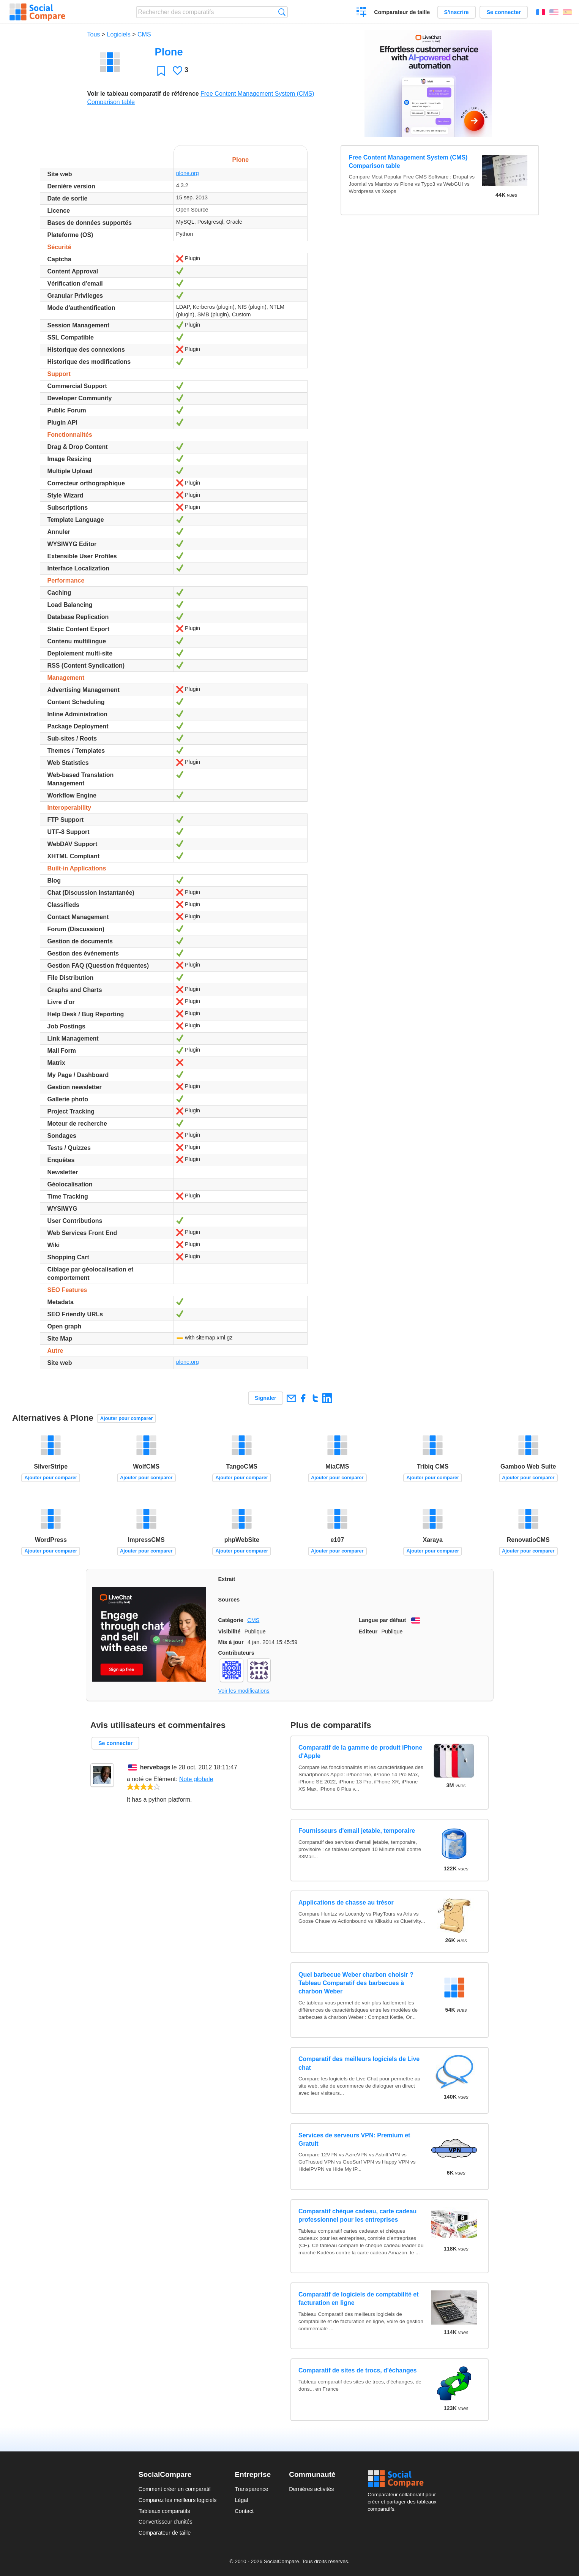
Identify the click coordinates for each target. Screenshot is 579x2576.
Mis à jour (231, 1642)
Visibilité (229, 1631)
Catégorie (230, 1620)
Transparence (251, 2489)
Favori (161, 71)
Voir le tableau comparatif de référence (143, 93)
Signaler (265, 1398)
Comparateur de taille (402, 12)
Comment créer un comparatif (175, 2489)
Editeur (368, 1631)
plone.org (187, 173)
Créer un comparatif (362, 13)
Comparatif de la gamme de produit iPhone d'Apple (360, 1751)
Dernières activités (311, 2489)
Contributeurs (236, 1653)
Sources (229, 1600)
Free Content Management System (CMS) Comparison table (408, 161)
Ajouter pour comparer (126, 1418)
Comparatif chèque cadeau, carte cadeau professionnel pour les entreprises (357, 2215)
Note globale (196, 1779)
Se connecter (503, 12)
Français (540, 12)
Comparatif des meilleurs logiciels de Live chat (359, 2063)
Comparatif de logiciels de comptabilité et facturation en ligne (358, 2298)
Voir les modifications (244, 1691)
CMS (144, 34)
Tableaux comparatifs (164, 2511)
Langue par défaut (382, 1620)
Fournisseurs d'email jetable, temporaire (356, 1830)
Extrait (226, 1579)
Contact (244, 2511)
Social (404, 2479)
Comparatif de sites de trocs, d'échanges (357, 2370)
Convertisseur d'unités (165, 2522)
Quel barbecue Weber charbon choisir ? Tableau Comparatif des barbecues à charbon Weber (355, 1983)
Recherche (282, 12)
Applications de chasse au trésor (346, 1902)
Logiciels (119, 34)
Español (567, 12)
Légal (241, 2500)
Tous (93, 34)
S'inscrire (456, 12)
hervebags (155, 1767)
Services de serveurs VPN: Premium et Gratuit (354, 2139)
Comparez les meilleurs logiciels (178, 2500)
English (553, 12)
